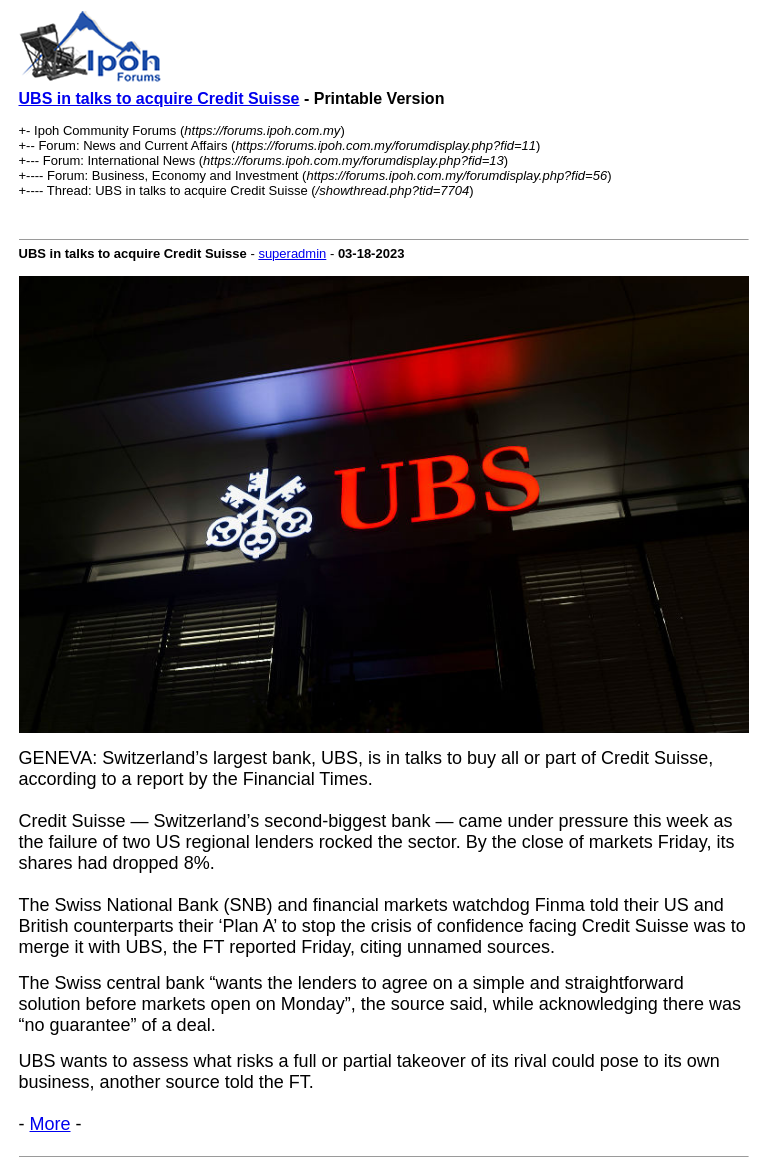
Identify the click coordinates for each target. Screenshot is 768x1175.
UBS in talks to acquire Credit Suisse (159, 98)
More (50, 1124)
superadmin (292, 253)
